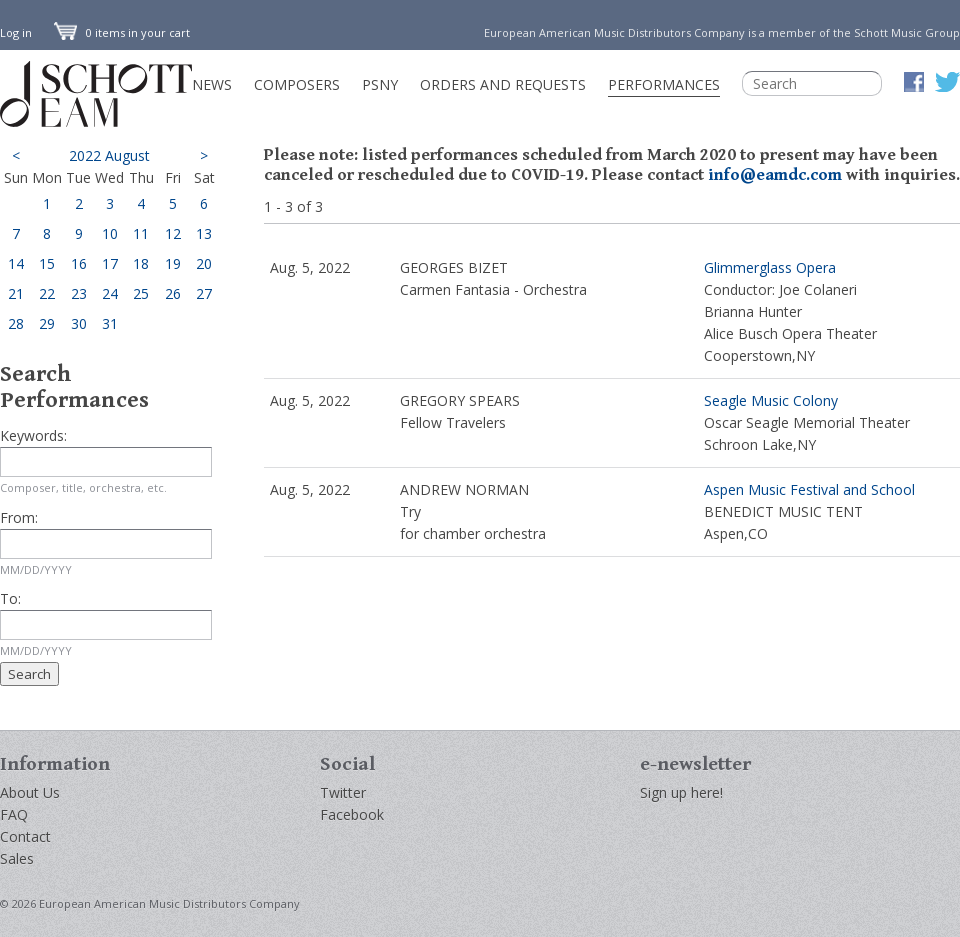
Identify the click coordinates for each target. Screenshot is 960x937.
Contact (25, 836)
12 (173, 233)
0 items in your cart (122, 32)
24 (110, 293)
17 (110, 263)
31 (110, 323)
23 (79, 293)
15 (47, 263)
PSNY (380, 84)
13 (204, 233)
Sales (17, 858)
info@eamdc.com (775, 175)
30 (79, 323)
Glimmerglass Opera (770, 267)
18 (141, 263)
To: (10, 598)
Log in (16, 32)
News (212, 84)
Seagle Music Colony (771, 400)
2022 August (109, 155)
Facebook (352, 814)
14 (16, 263)
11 (141, 233)
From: (19, 517)
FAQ (14, 814)
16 (79, 263)
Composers (297, 84)
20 (204, 263)
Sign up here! (681, 792)
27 (204, 293)
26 (173, 293)
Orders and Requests (503, 84)
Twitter (343, 792)
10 (110, 233)
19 (173, 263)
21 (16, 293)
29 (47, 323)
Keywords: (33, 435)
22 (47, 293)
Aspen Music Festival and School (809, 489)
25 (141, 293)
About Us (30, 792)
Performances (664, 84)
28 (16, 323)
